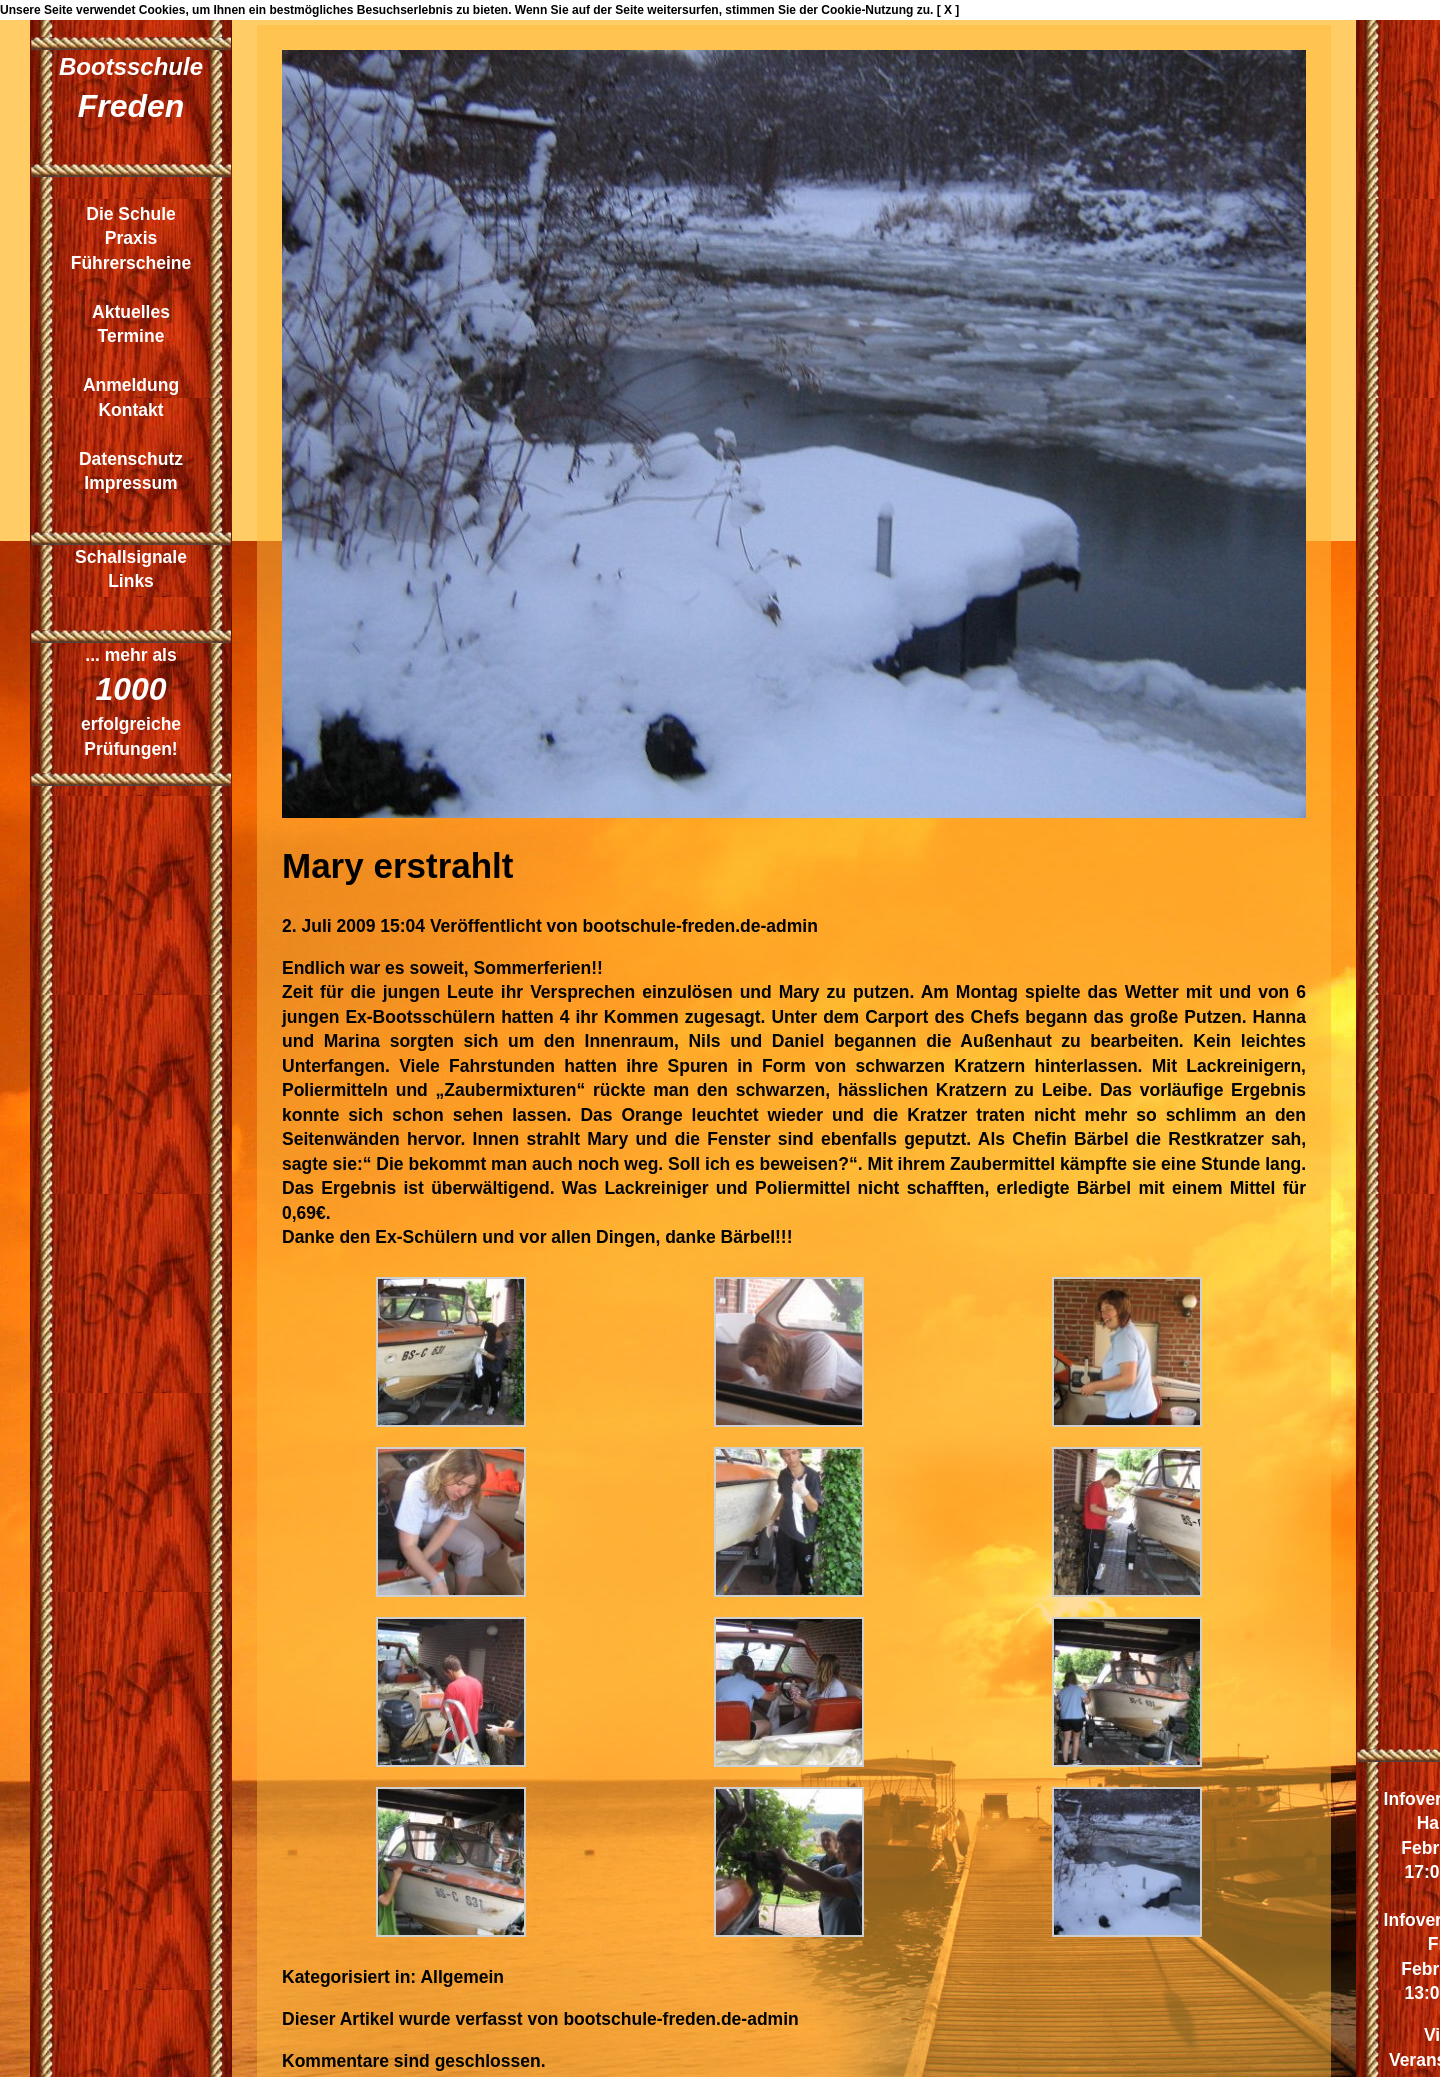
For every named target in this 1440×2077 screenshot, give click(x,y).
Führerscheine (131, 263)
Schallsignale (131, 557)
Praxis (131, 238)
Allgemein (462, 1977)
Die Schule (130, 214)
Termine (131, 336)
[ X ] (948, 10)
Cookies (162, 10)
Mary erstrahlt (397, 865)
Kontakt (130, 410)
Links (131, 581)
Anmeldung (131, 385)
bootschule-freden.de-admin (700, 926)
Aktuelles (131, 312)
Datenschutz (131, 459)
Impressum (130, 483)
